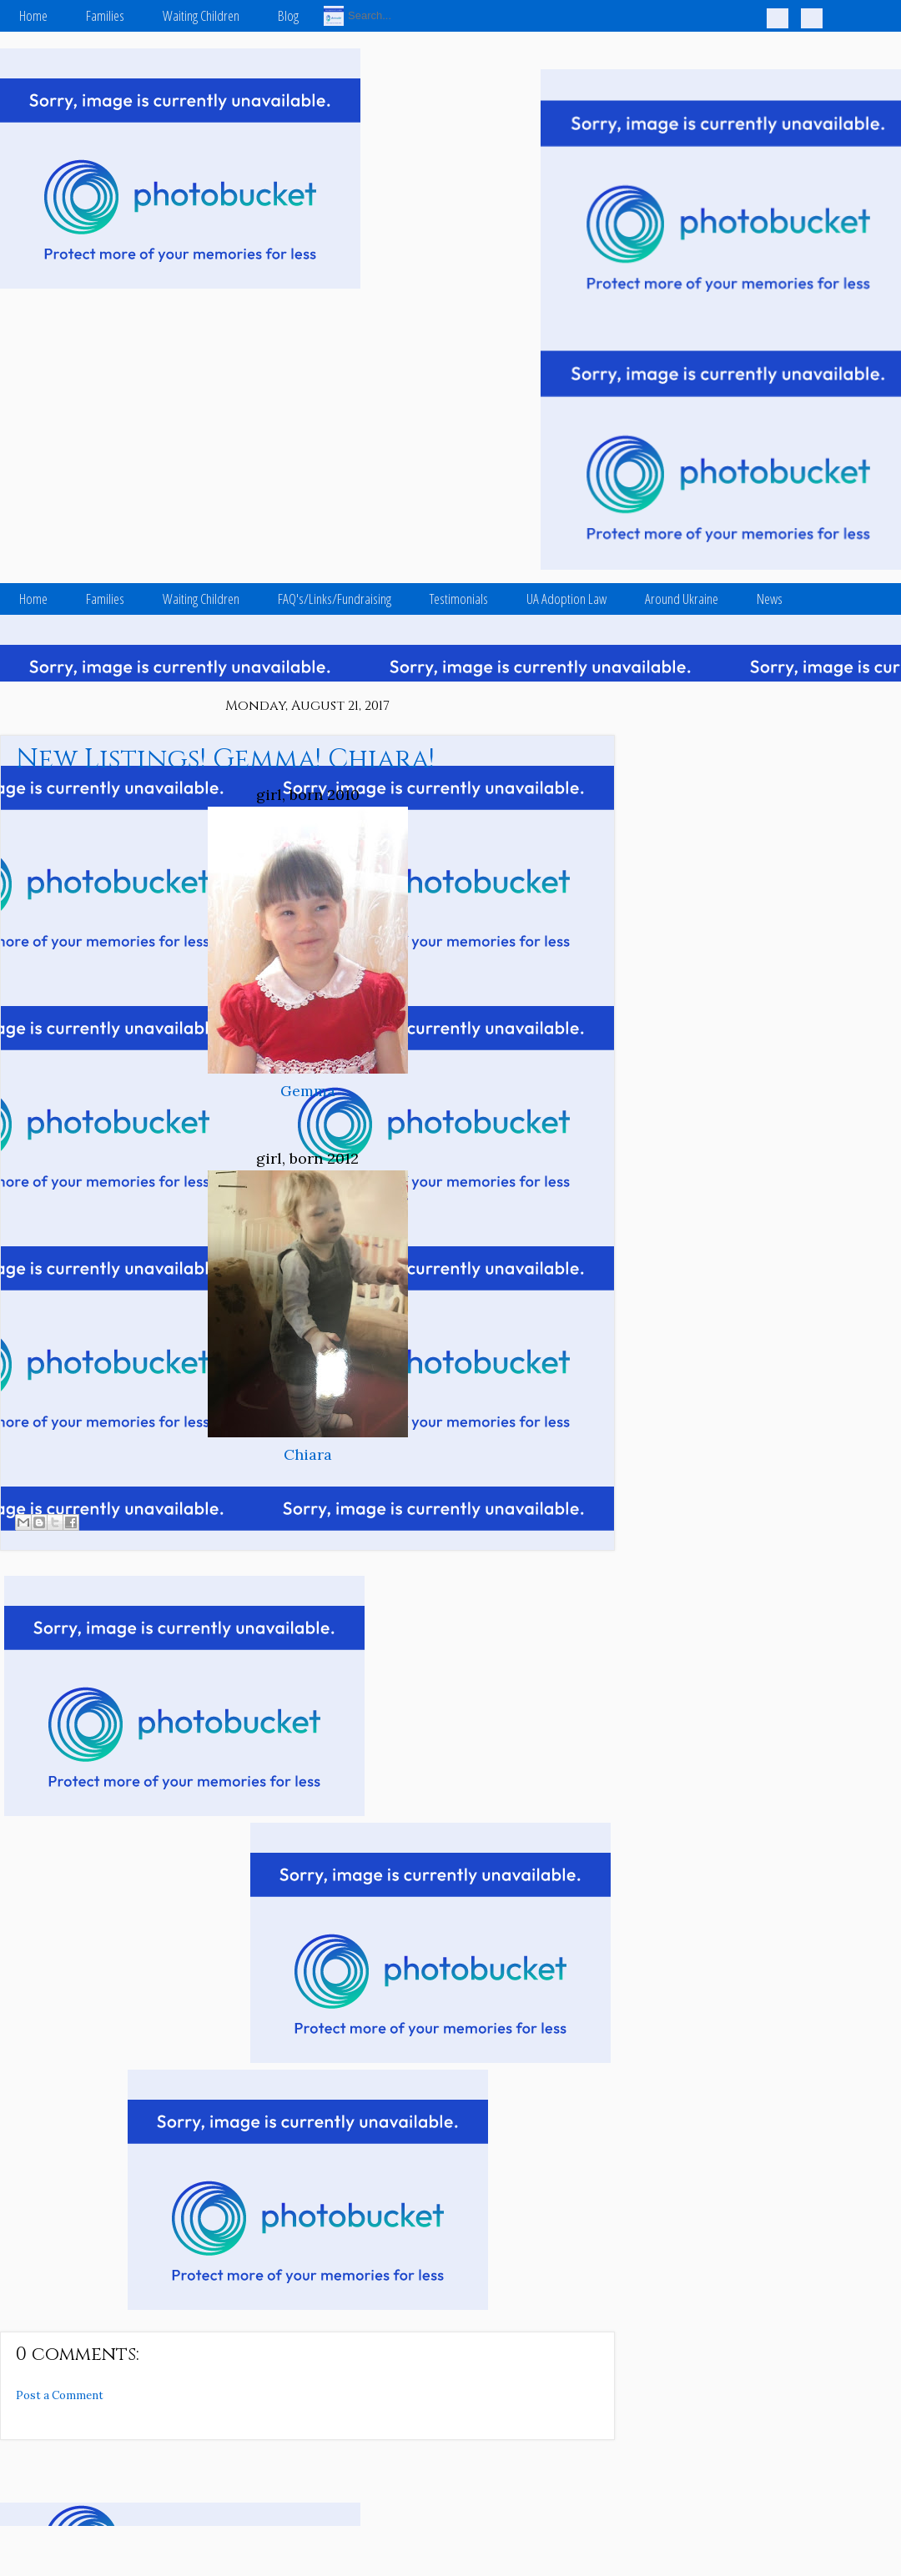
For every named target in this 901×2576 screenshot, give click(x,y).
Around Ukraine (681, 598)
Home (33, 15)
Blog (288, 15)
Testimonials (459, 598)
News (770, 598)
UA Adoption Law (566, 598)
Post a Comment (59, 2395)
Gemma (307, 1090)
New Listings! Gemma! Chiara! (225, 759)
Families (105, 15)
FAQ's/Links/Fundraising (334, 598)
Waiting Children (201, 15)
